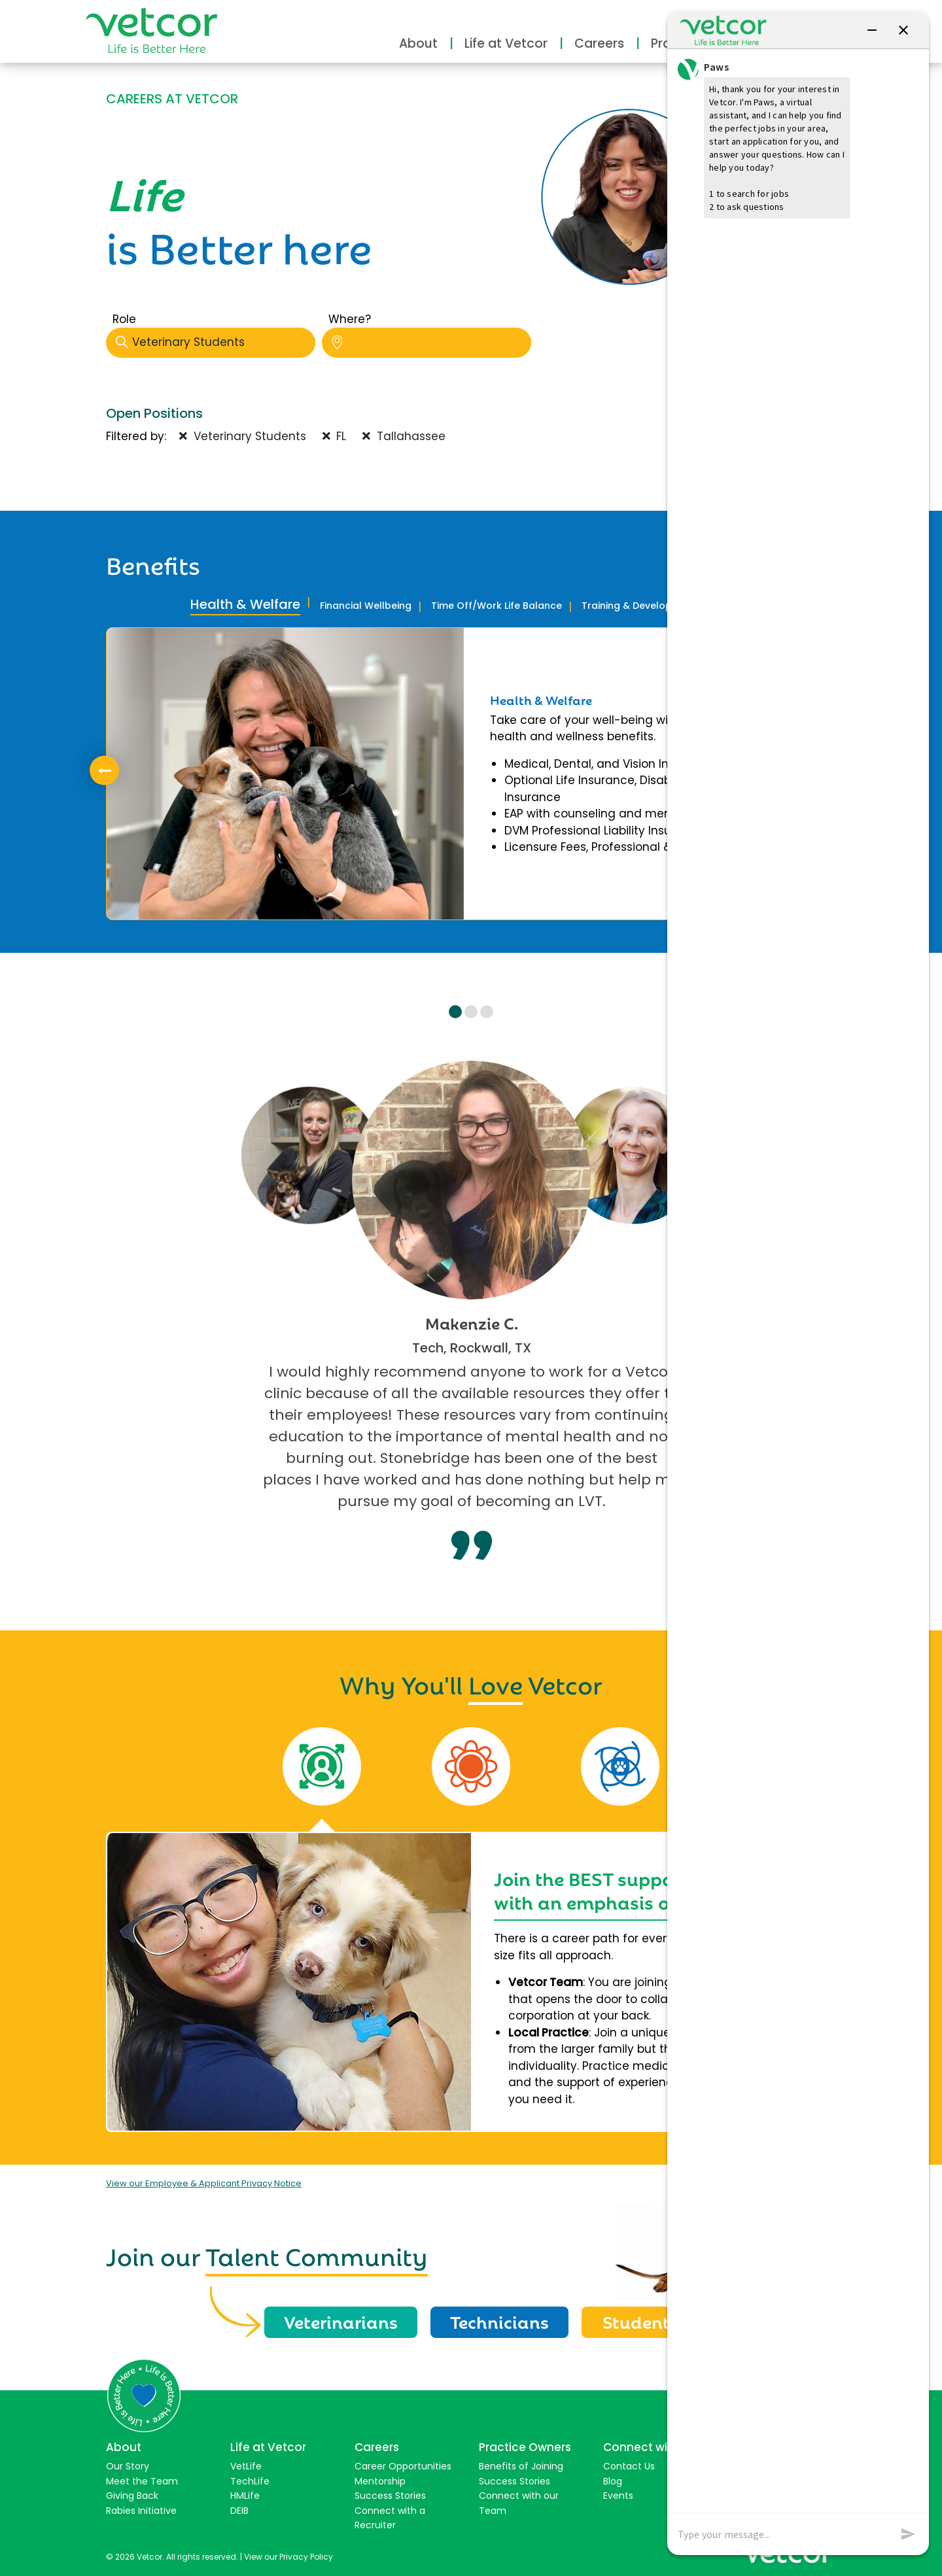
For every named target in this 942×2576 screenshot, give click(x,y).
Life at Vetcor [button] (506, 43)
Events (618, 2495)
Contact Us (629, 2466)
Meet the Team (142, 2481)
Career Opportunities (403, 2466)
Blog (612, 2481)
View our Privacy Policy (288, 2556)
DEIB (239, 2510)
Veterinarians (341, 2321)
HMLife (245, 2495)
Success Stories (390, 2495)
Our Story (127, 2466)
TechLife (250, 2481)
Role (124, 319)
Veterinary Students (215, 342)
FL (335, 436)
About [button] (418, 43)
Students (640, 2321)
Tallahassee (403, 436)
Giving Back (132, 2495)
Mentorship (380, 2481)
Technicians (499, 2321)
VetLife (246, 2466)
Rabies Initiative (141, 2510)
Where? (349, 319)
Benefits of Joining (521, 2466)
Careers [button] (599, 43)
